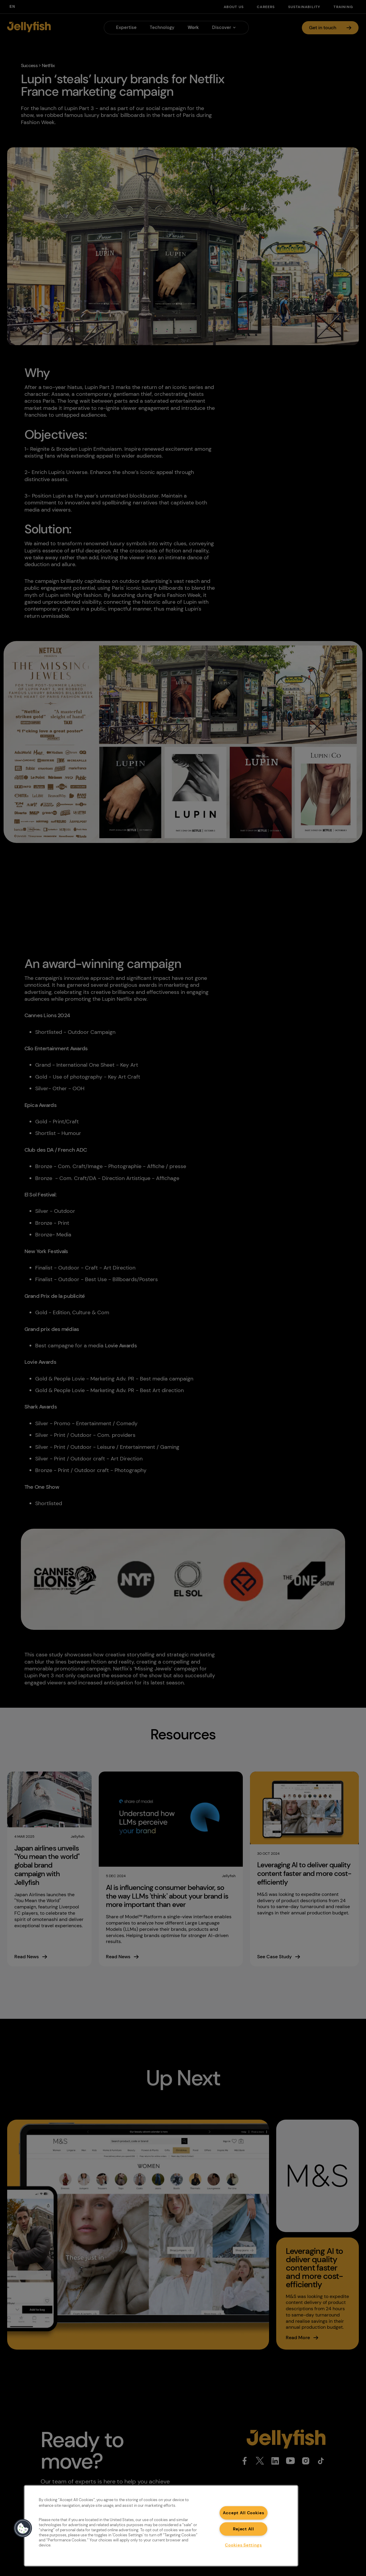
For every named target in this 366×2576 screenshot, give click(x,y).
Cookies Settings (243, 2545)
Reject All (243, 2529)
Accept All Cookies (243, 2512)
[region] (161, 2525)
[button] (23, 2528)
